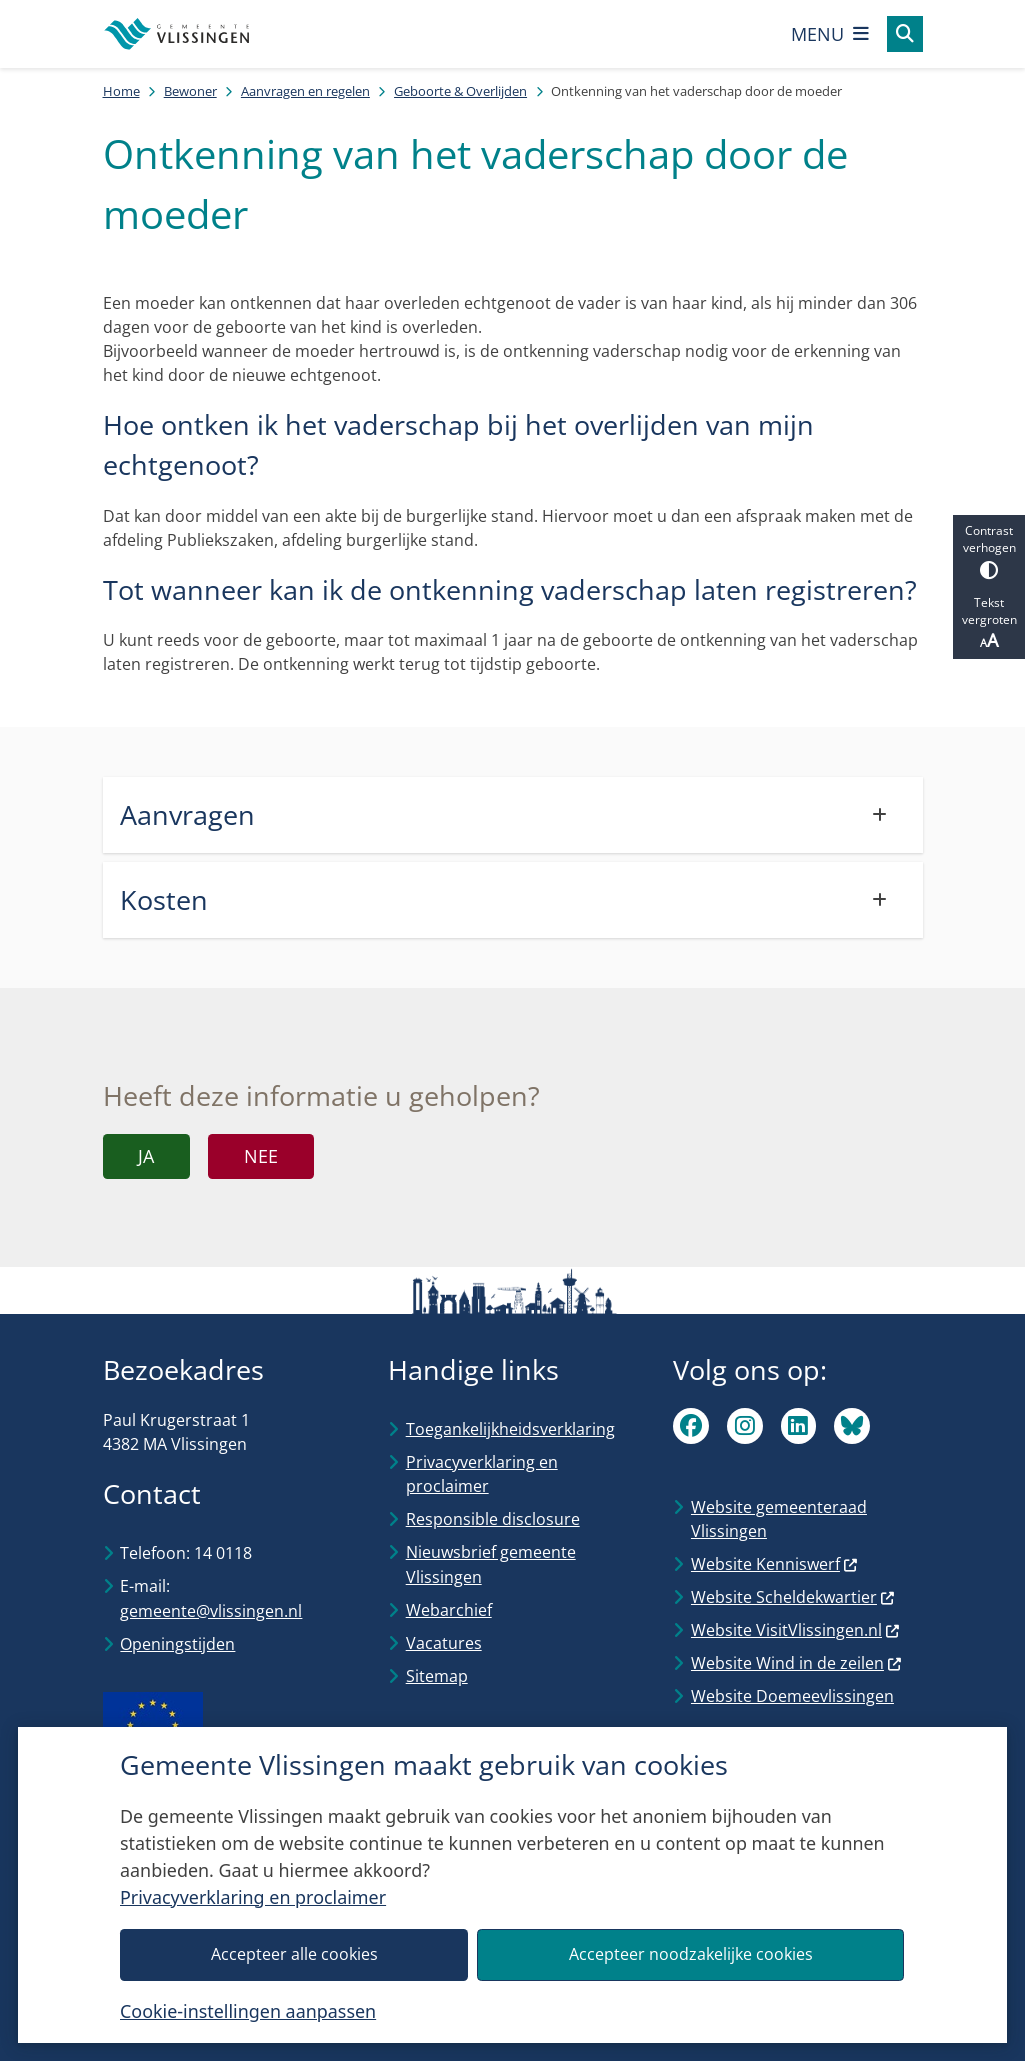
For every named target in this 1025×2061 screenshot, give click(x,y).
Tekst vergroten (989, 623)
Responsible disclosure (493, 1519)
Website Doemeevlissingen (792, 1696)
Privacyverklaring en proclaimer (253, 1897)
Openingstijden (177, 1644)
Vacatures (444, 1643)
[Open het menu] (830, 34)
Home (121, 91)
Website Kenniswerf (775, 1564)
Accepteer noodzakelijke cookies (691, 1954)
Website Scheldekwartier (793, 1597)
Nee (261, 1156)
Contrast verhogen (989, 550)
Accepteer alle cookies (294, 1954)
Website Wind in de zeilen (797, 1663)
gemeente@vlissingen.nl (211, 1611)
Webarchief (449, 1610)
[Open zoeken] (905, 34)
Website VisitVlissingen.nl (796, 1630)
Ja (146, 1156)
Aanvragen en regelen (305, 91)
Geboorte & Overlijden (460, 91)
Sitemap (437, 1676)
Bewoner (190, 91)
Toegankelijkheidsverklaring (510, 1429)
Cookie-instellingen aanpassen (248, 2011)
